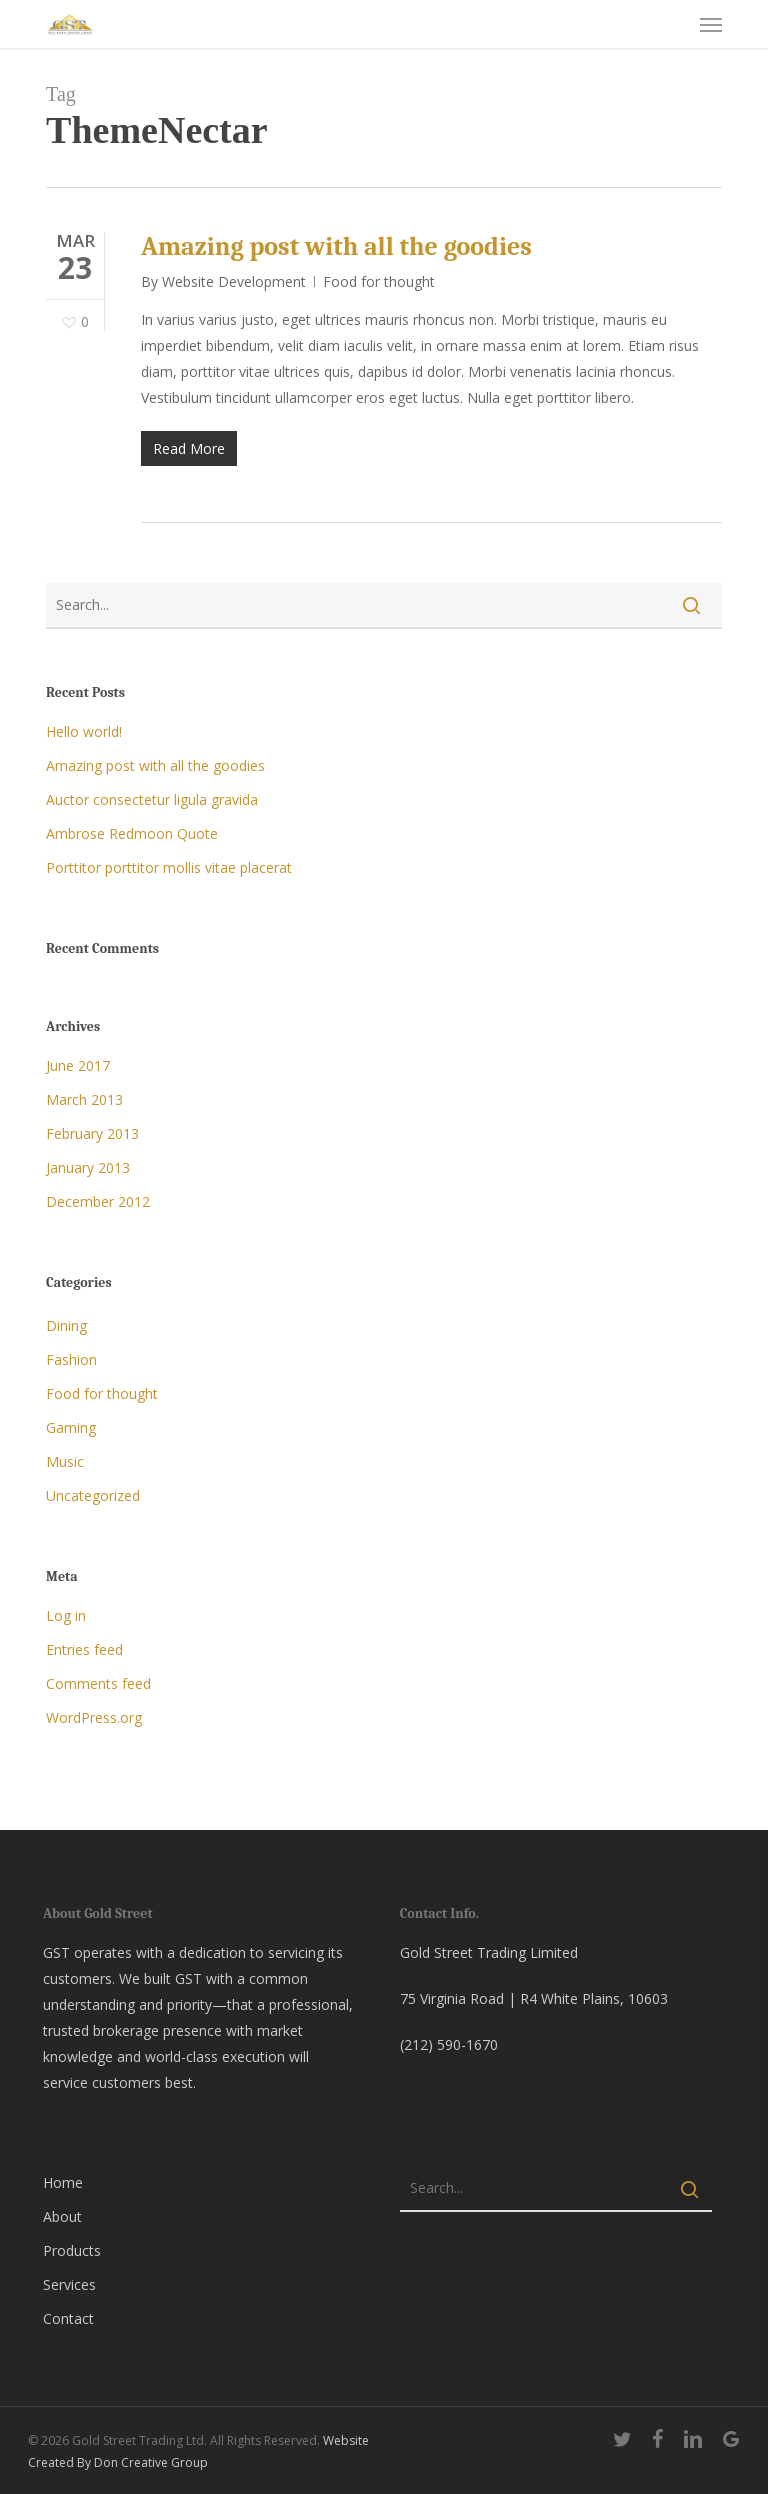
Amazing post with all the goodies (336, 247)
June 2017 (78, 1065)
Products (72, 2250)
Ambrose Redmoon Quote (132, 833)
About (62, 2216)
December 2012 (98, 1201)
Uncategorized (93, 1495)
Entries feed (84, 1649)
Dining (66, 1325)
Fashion (71, 1359)
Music (65, 1461)
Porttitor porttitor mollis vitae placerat (169, 867)
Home (63, 2182)
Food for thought (379, 281)
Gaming (71, 1427)
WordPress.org (94, 1717)
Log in (66, 1615)
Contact (68, 2318)
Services (69, 2284)
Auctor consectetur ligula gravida (152, 799)
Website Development (234, 281)
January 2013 (88, 1167)
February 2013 (92, 1133)
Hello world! (84, 731)
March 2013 (84, 1099)
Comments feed (98, 1683)
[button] (711, 24)
